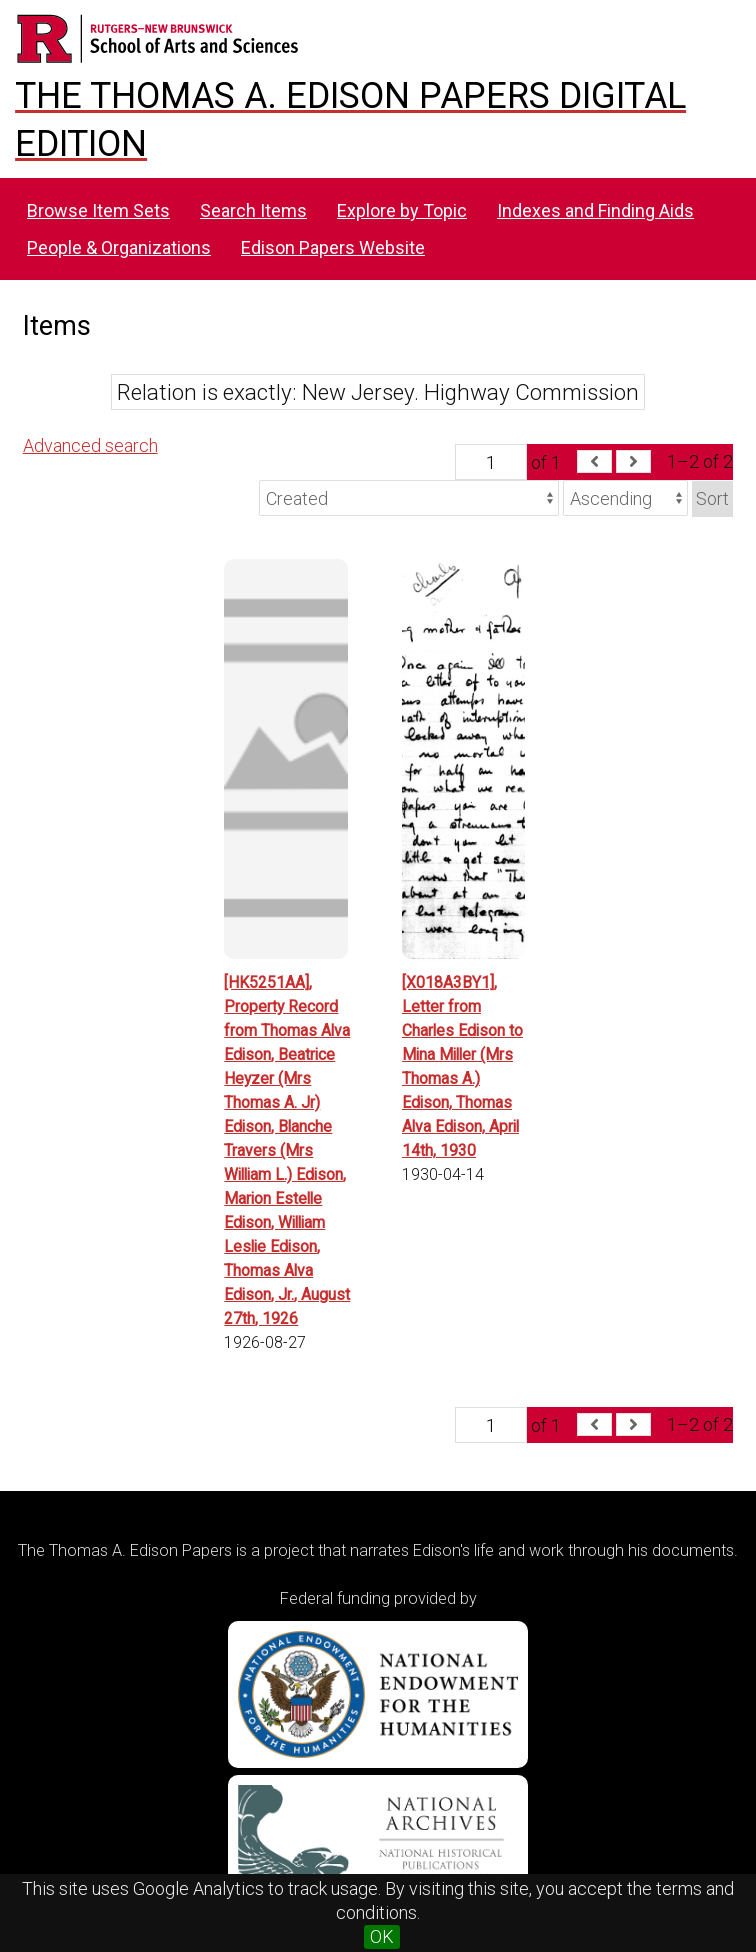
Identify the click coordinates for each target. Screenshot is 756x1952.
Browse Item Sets (98, 210)
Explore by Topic (402, 210)
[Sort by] (409, 498)
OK (382, 1936)
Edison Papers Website (333, 247)
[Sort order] (625, 498)
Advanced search (90, 445)
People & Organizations (119, 247)
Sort (712, 498)
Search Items (253, 210)
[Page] (491, 462)
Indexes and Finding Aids (595, 210)
